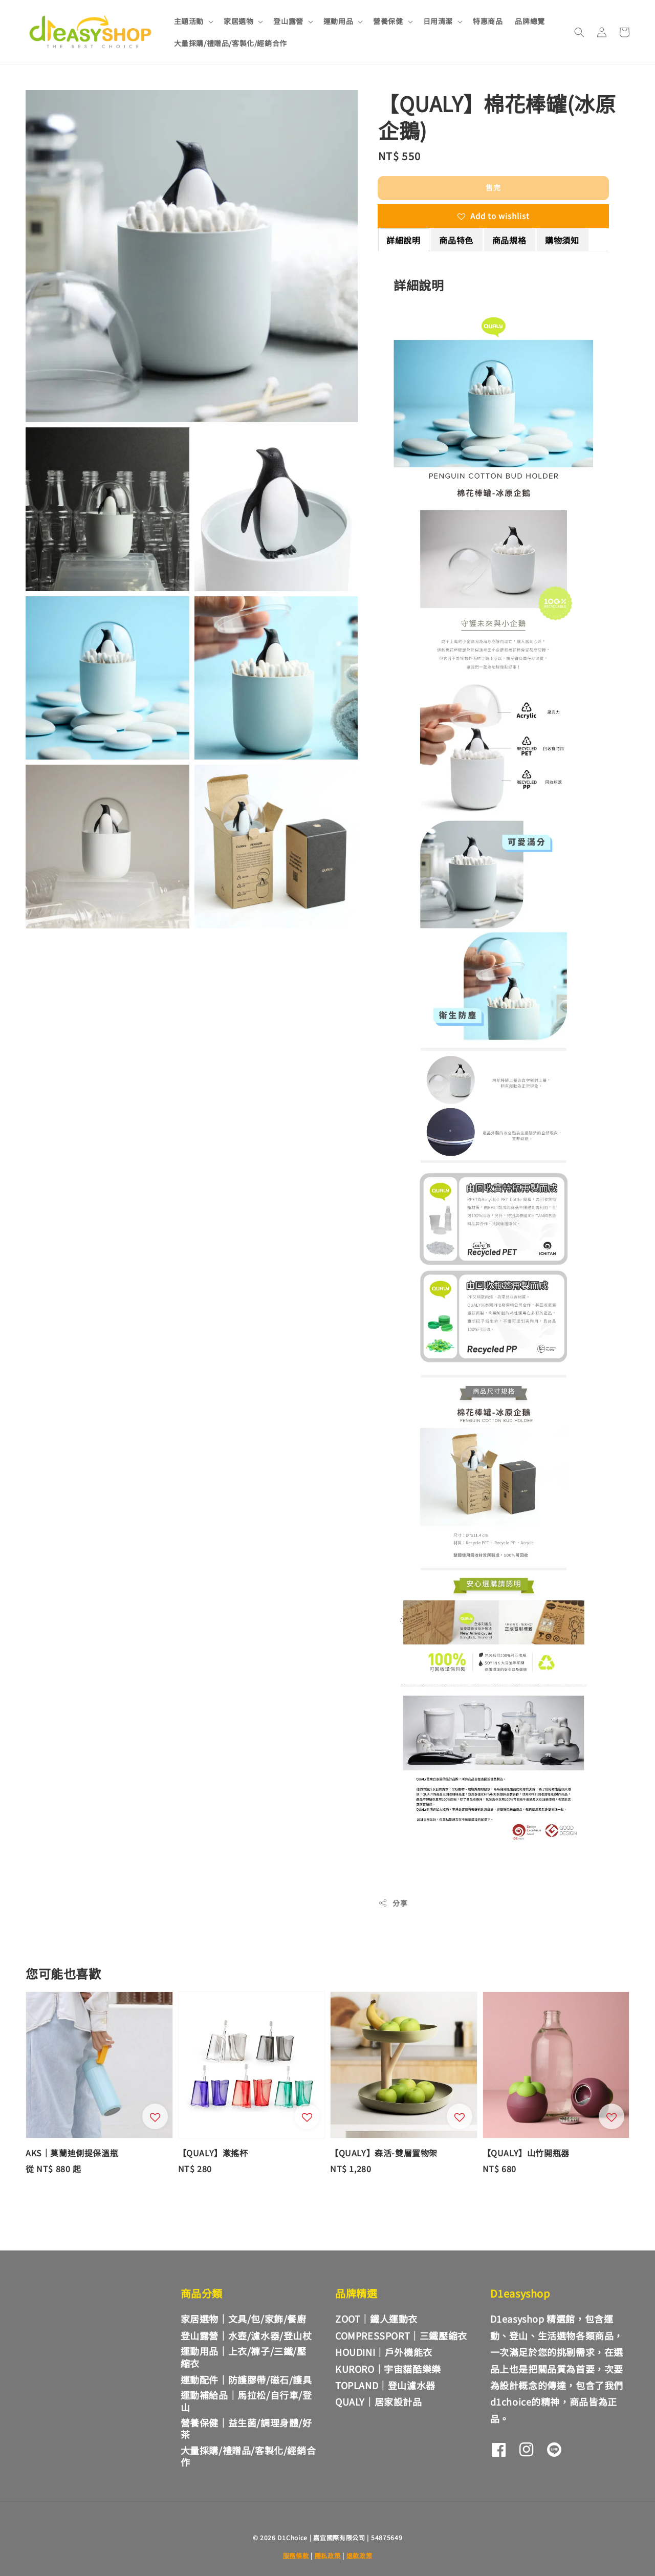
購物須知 (562, 240)
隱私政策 (328, 2555)
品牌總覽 (529, 21)
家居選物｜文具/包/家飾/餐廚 (244, 2319)
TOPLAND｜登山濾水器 (385, 2385)
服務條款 (296, 2555)
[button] (579, 32)
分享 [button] (392, 1903)
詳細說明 (403, 240)
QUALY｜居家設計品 (378, 2401)
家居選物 (238, 21)
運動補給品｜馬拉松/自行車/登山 (246, 2400)
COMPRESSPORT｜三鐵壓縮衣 (401, 2335)
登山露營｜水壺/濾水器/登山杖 (246, 2335)
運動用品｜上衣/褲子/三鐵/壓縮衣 (244, 2356)
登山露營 (288, 21)
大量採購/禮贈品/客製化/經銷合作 (230, 43)
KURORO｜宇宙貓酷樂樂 (388, 2368)
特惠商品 (488, 21)
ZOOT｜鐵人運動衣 (376, 2318)
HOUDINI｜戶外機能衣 (383, 2351)
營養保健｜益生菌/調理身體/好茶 (246, 2428)
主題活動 (189, 21)
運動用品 (338, 21)
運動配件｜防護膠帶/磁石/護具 (246, 2379)
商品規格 (509, 240)
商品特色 (456, 240)
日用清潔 (438, 21)
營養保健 (388, 21)
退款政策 (359, 2555)
